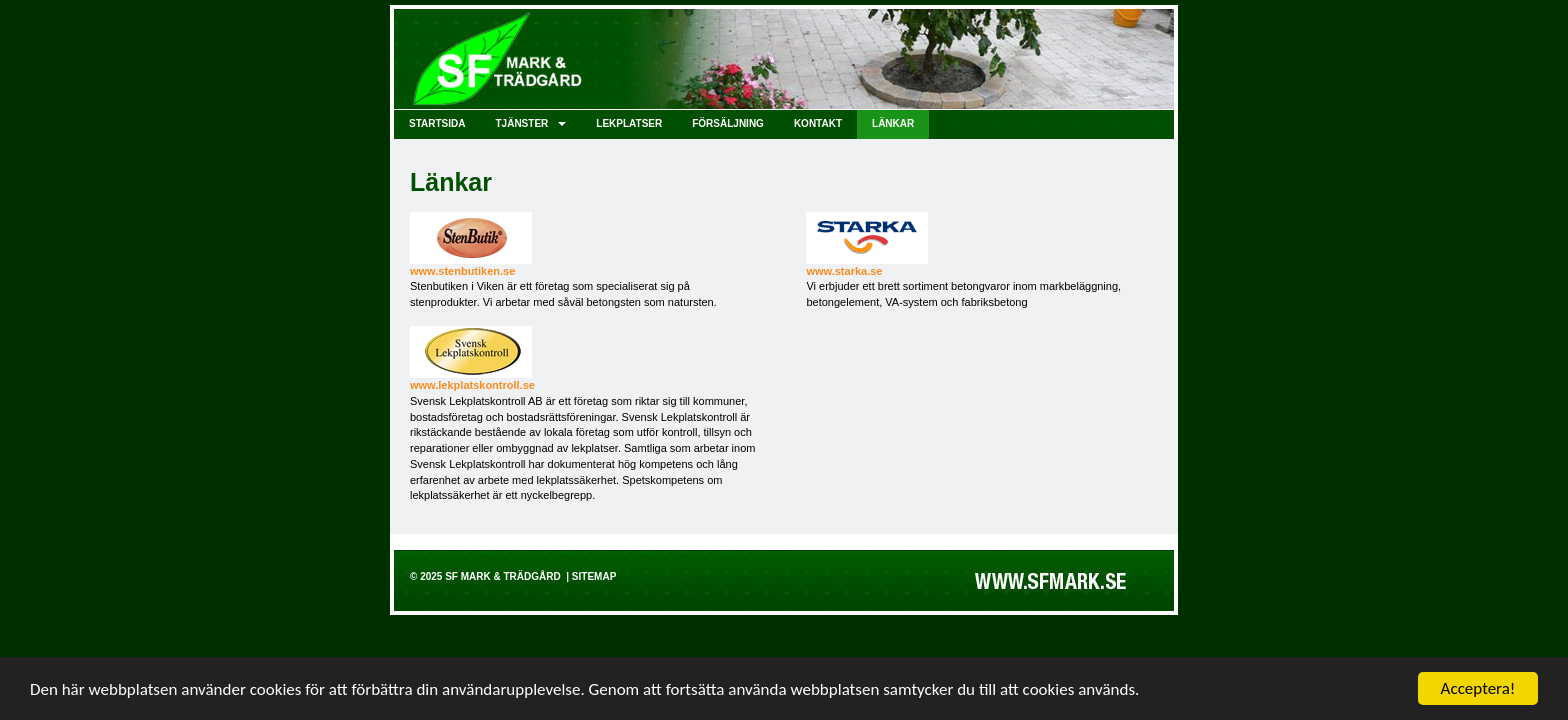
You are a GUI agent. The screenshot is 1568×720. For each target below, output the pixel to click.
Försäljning (728, 123)
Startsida (437, 123)
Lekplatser (629, 123)
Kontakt (818, 123)
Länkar (893, 123)
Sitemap (594, 576)
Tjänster (530, 123)
